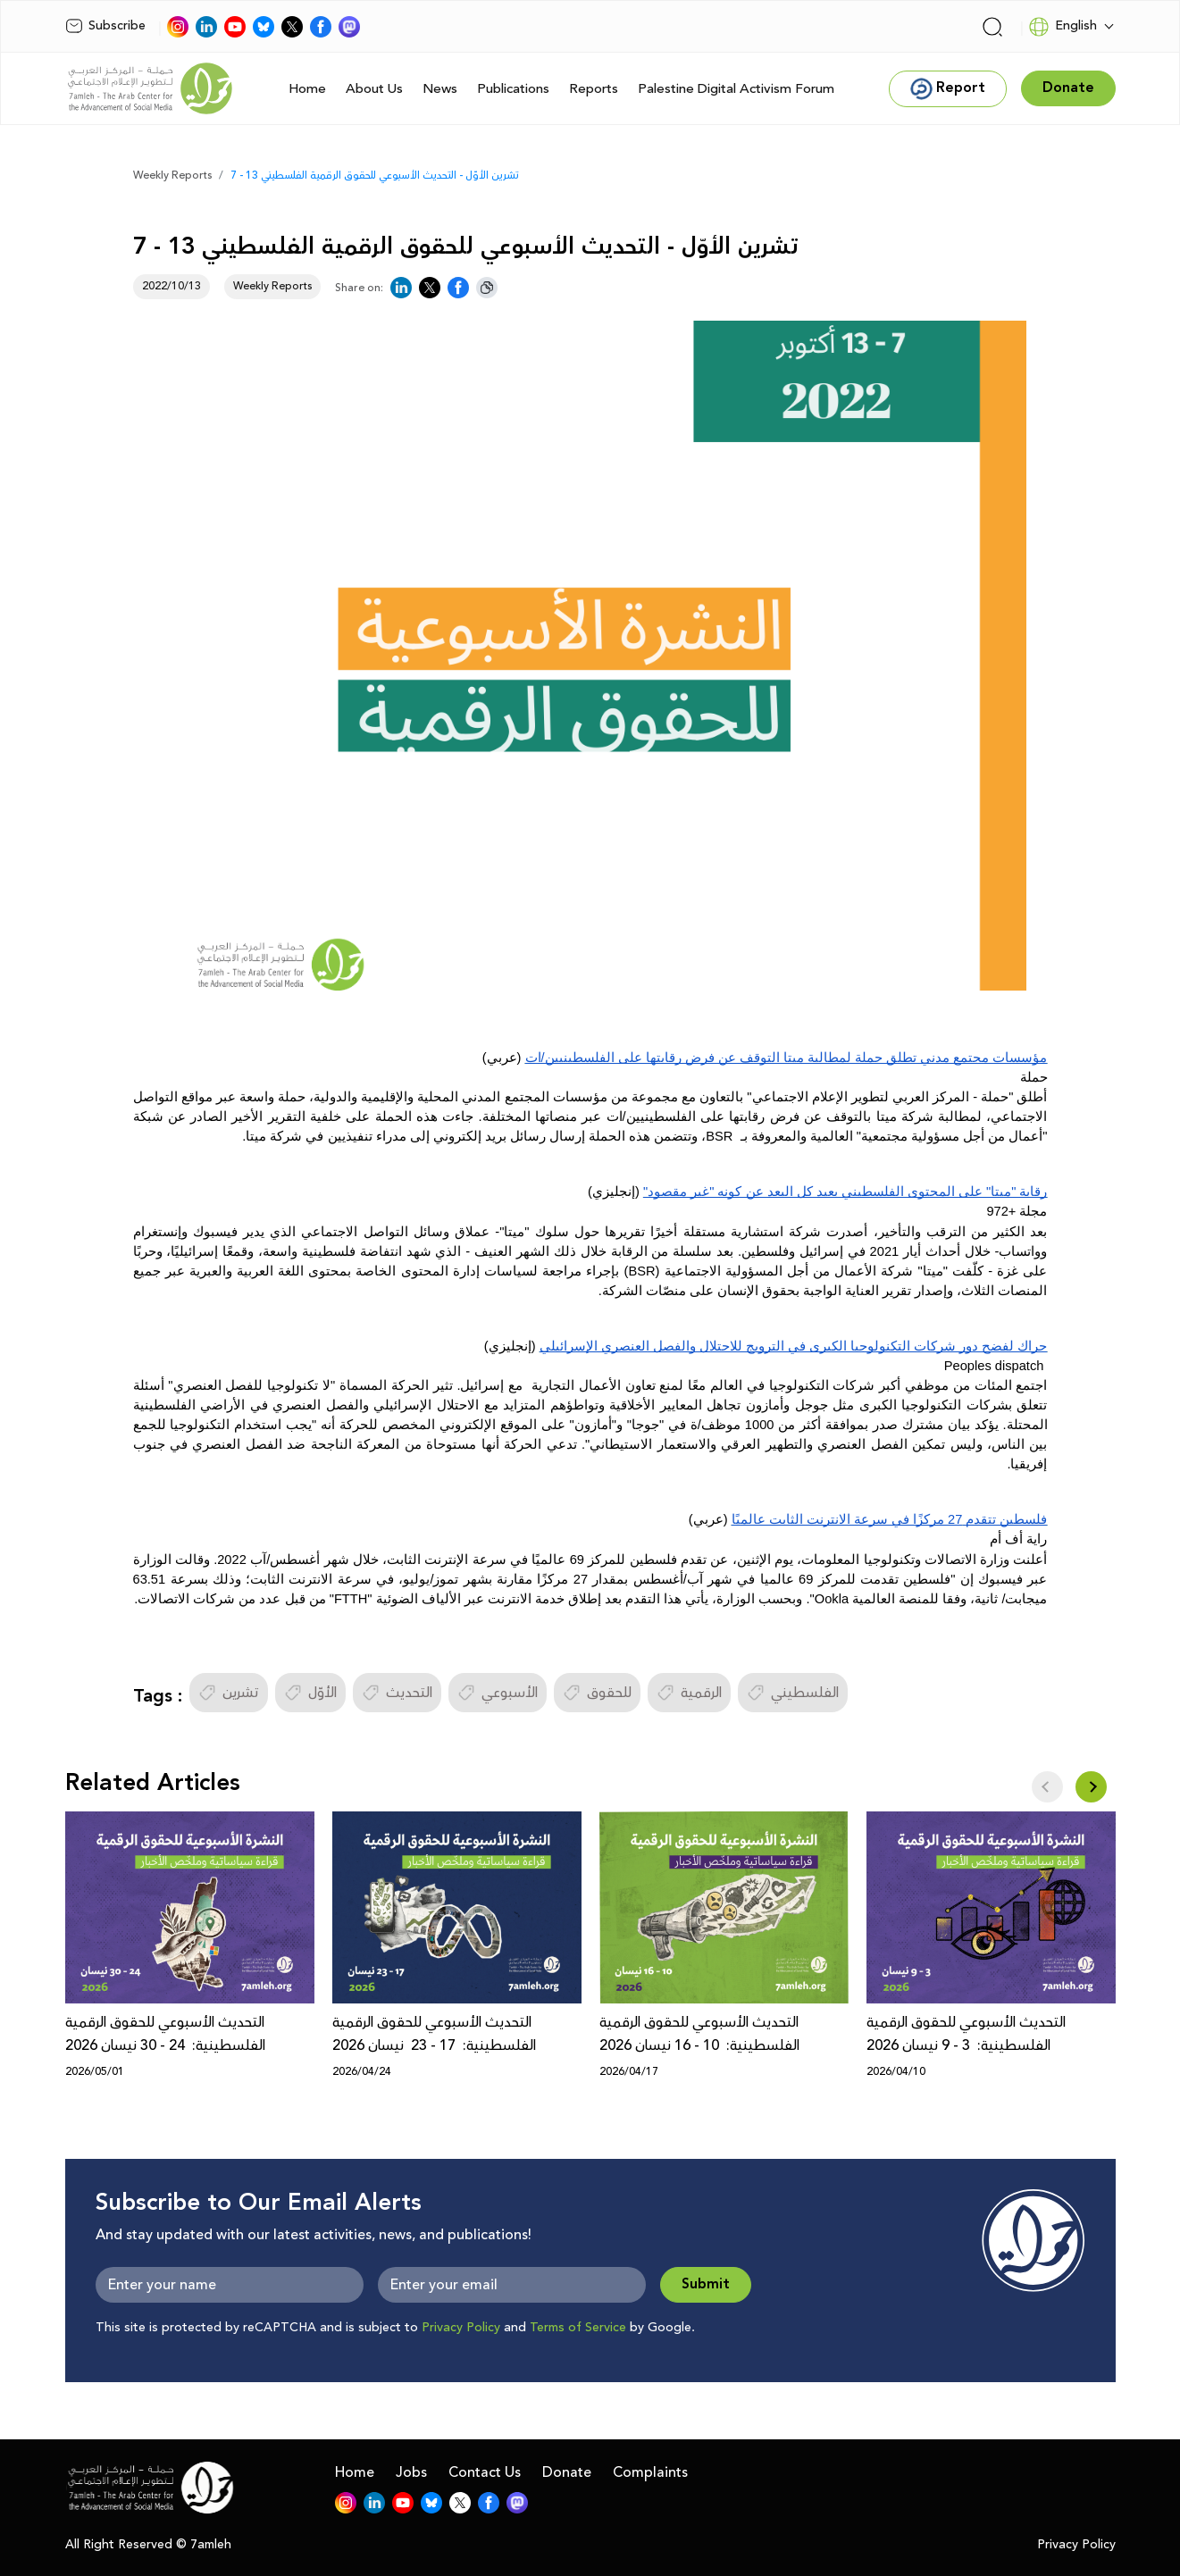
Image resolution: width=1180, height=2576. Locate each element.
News (440, 89)
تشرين (228, 1692)
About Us (374, 89)
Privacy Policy (461, 2328)
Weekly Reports (172, 175)
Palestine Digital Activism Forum (736, 89)
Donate (566, 2472)
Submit (706, 2284)
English (1062, 27)
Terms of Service (578, 2328)
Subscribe (105, 26)
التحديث (397, 1692)
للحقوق (597, 1692)
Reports (593, 89)
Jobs (411, 2472)
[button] (1091, 1786)
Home (307, 89)
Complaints (650, 2472)
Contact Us (484, 2472)
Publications (513, 89)
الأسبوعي (497, 1692)
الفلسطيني (793, 1692)
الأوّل (310, 1692)
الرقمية (689, 1692)
